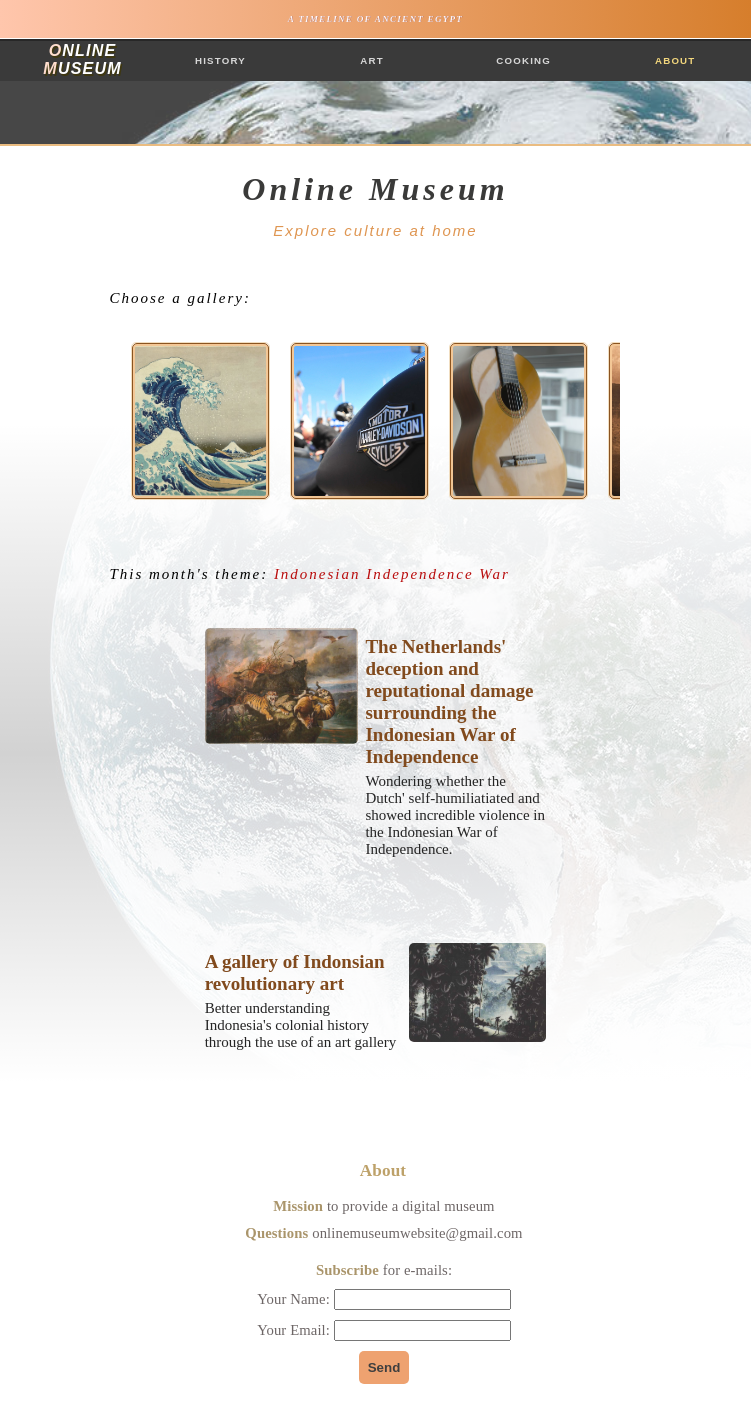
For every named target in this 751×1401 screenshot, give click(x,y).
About (675, 60)
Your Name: (383, 1299)
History (220, 60)
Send (384, 1367)
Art (372, 60)
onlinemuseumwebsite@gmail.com (417, 1233)
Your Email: (384, 1330)
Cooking (523, 60)
